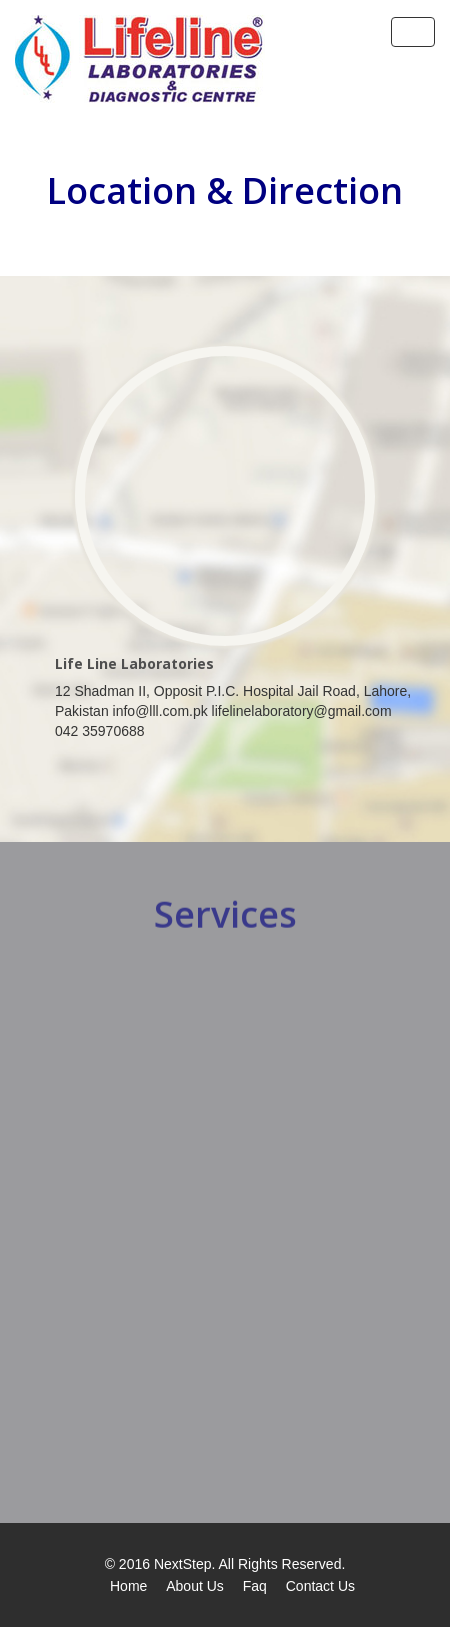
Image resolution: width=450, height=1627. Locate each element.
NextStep (183, 1564)
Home (128, 1586)
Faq (255, 1586)
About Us (195, 1586)
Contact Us (320, 1586)
